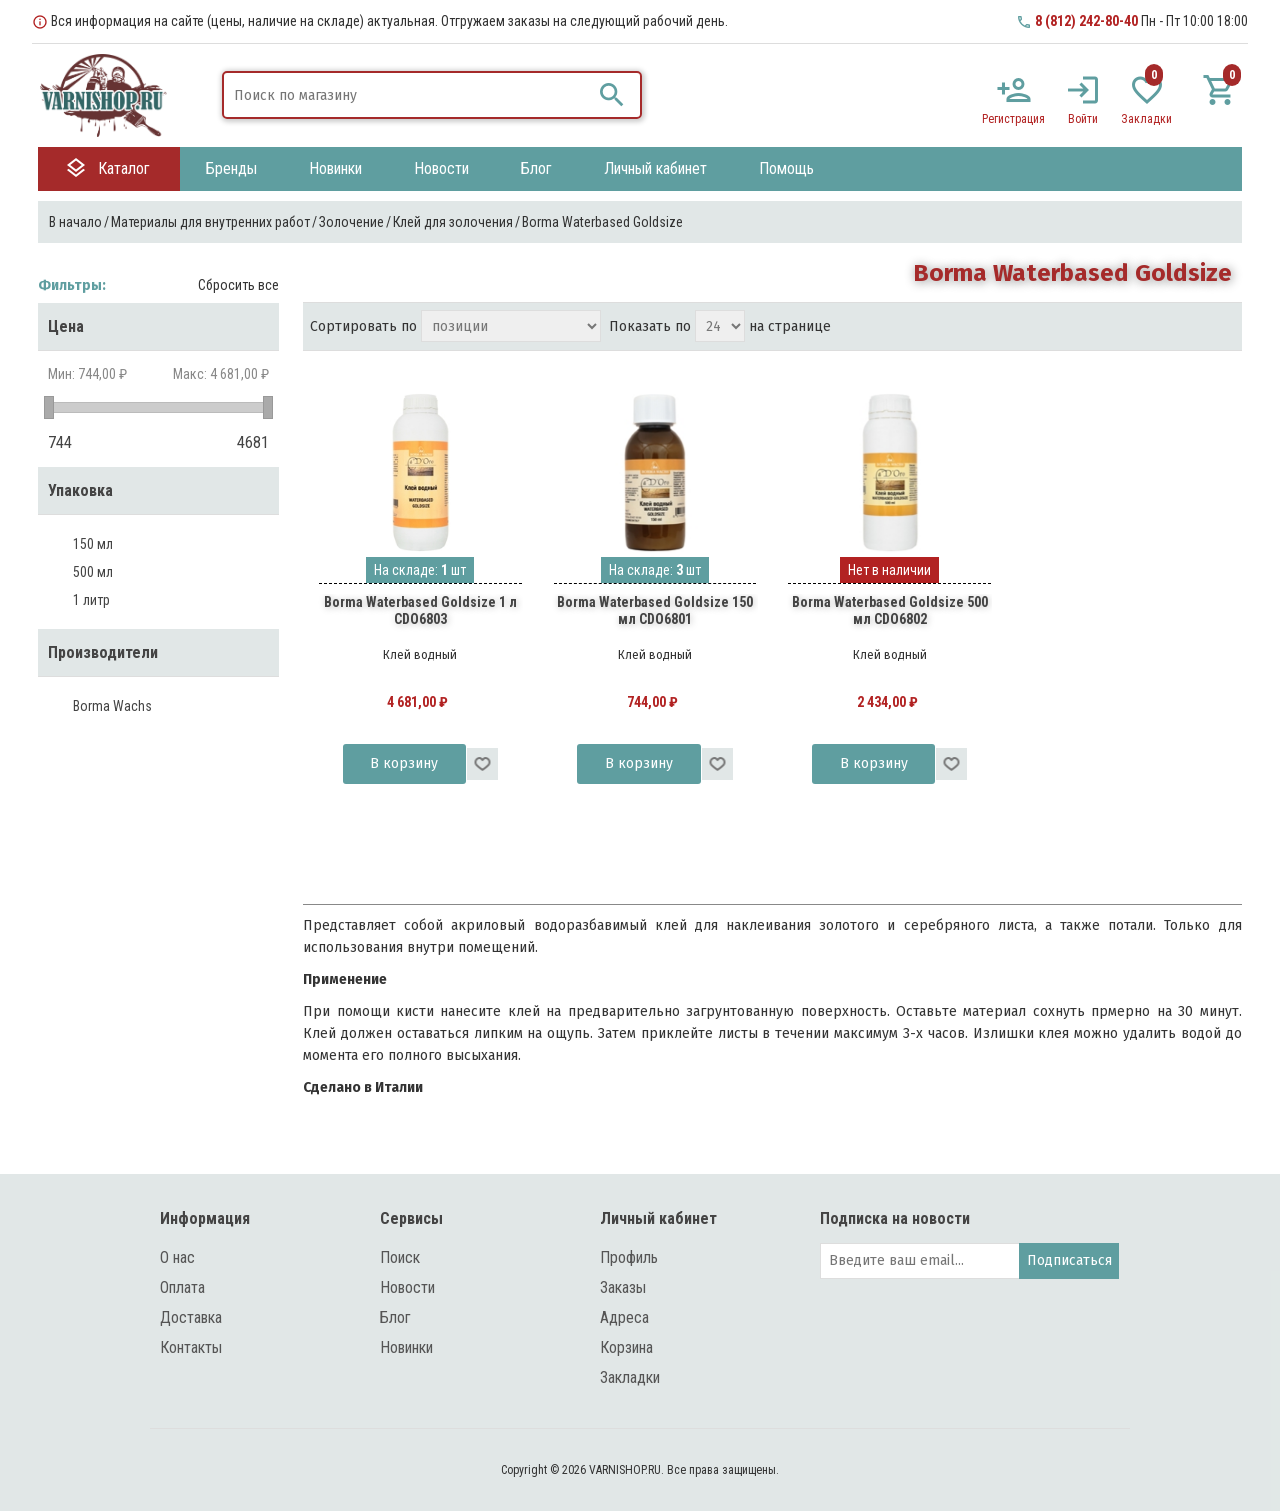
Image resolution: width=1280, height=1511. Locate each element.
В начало (75, 222)
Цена (66, 326)
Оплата (182, 1287)
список (1220, 328)
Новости (407, 1287)
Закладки (630, 1377)
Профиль (629, 1257)
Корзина (626, 1347)
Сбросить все (238, 285)
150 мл (93, 544)
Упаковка (80, 490)
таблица (1184, 328)
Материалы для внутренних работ (210, 222)
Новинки (406, 1347)
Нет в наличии (889, 570)
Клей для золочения (453, 222)
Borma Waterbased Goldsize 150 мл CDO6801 (655, 610)
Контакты (191, 1347)
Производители (103, 652)
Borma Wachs (112, 706)
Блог (395, 1317)
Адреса (624, 1317)
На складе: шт (420, 570)
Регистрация (1013, 119)
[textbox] (407, 95)
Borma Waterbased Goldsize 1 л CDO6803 (420, 610)
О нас (177, 1257)
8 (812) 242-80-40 (1086, 21)
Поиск (400, 1257)
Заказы (623, 1287)
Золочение (351, 222)
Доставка (191, 1317)
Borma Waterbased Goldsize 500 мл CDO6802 (890, 610)
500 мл (93, 572)
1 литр (91, 600)
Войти (1083, 119)
